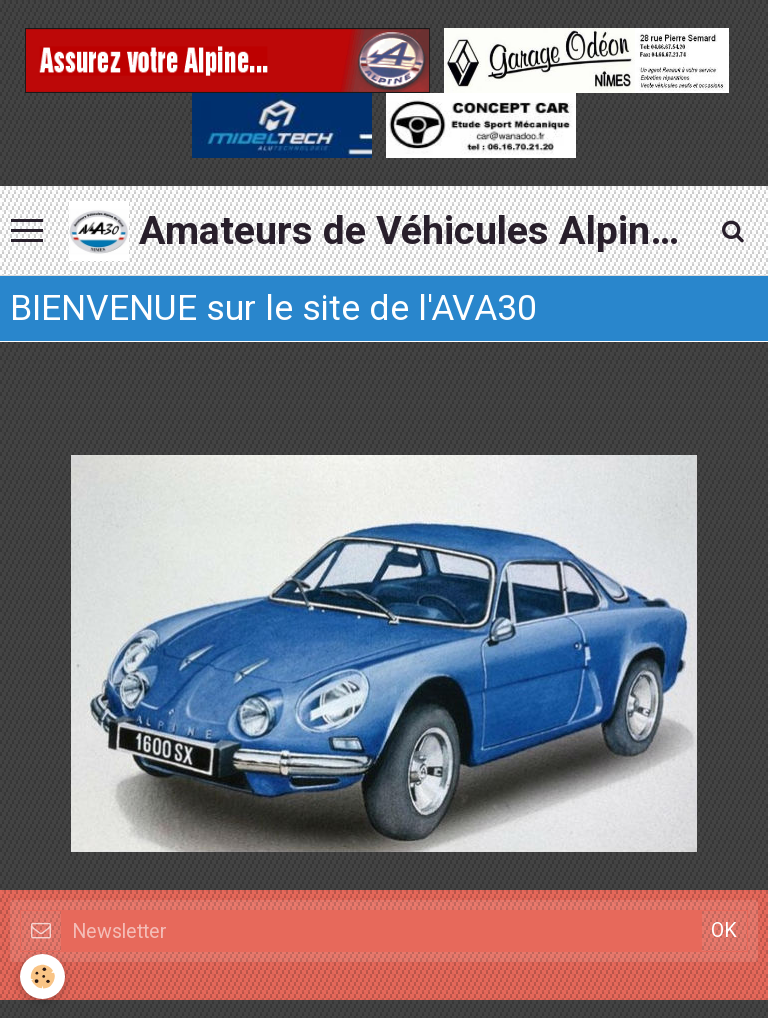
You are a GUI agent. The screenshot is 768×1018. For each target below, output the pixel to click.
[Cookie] (42, 976)
